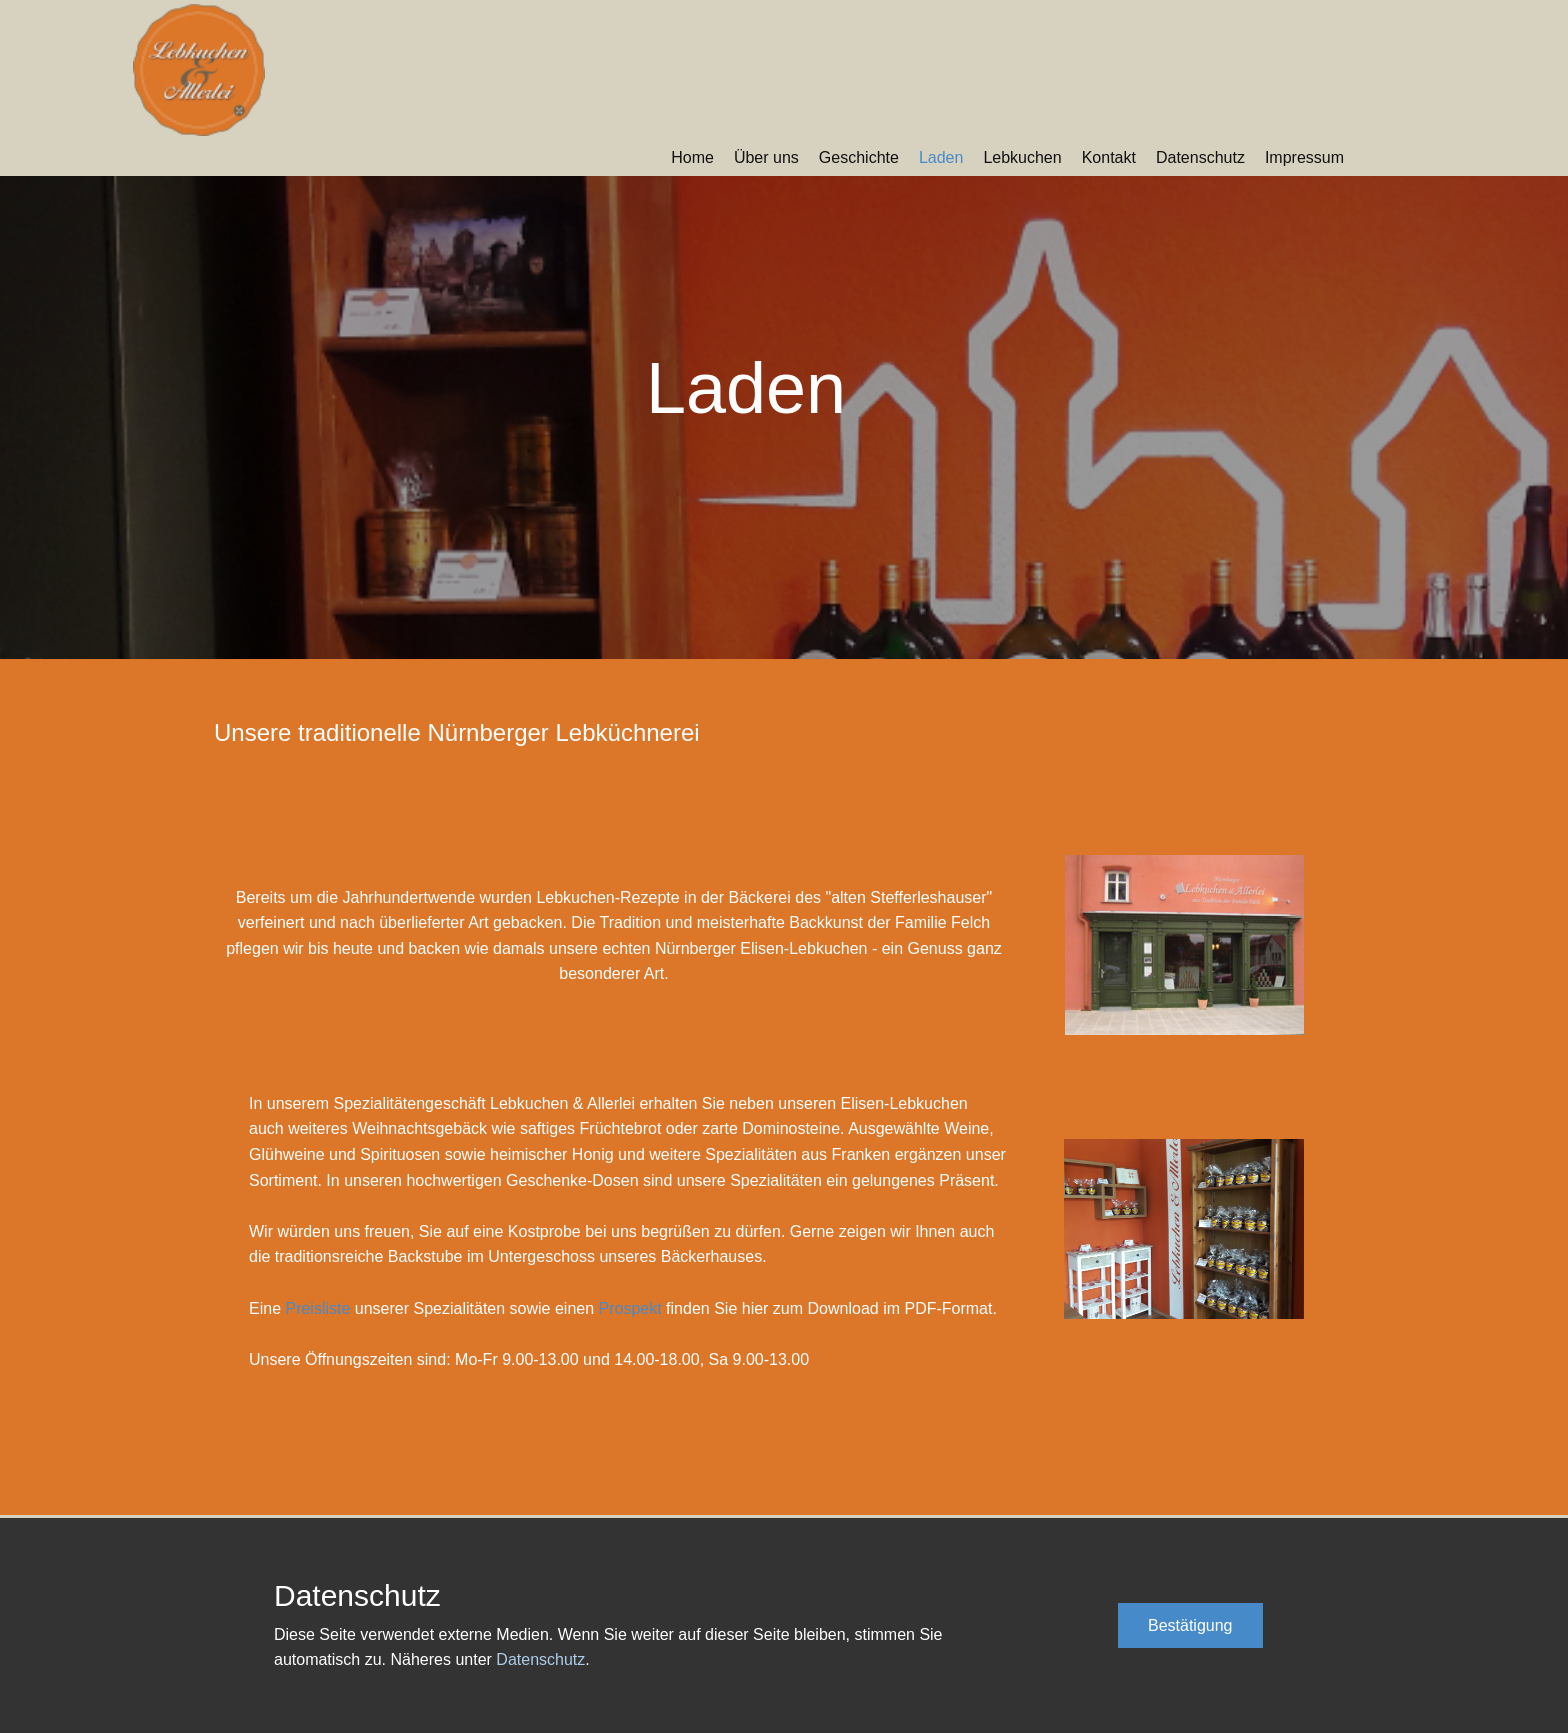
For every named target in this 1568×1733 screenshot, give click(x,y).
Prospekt (630, 1308)
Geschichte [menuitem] (859, 157)
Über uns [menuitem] (766, 157)
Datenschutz (540, 1659)
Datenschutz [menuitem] (1200, 157)
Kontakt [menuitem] (1109, 157)
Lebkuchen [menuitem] (1022, 157)
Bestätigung (1190, 1625)
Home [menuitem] (692, 157)
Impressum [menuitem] (1304, 157)
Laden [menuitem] (941, 157)
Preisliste (317, 1308)
